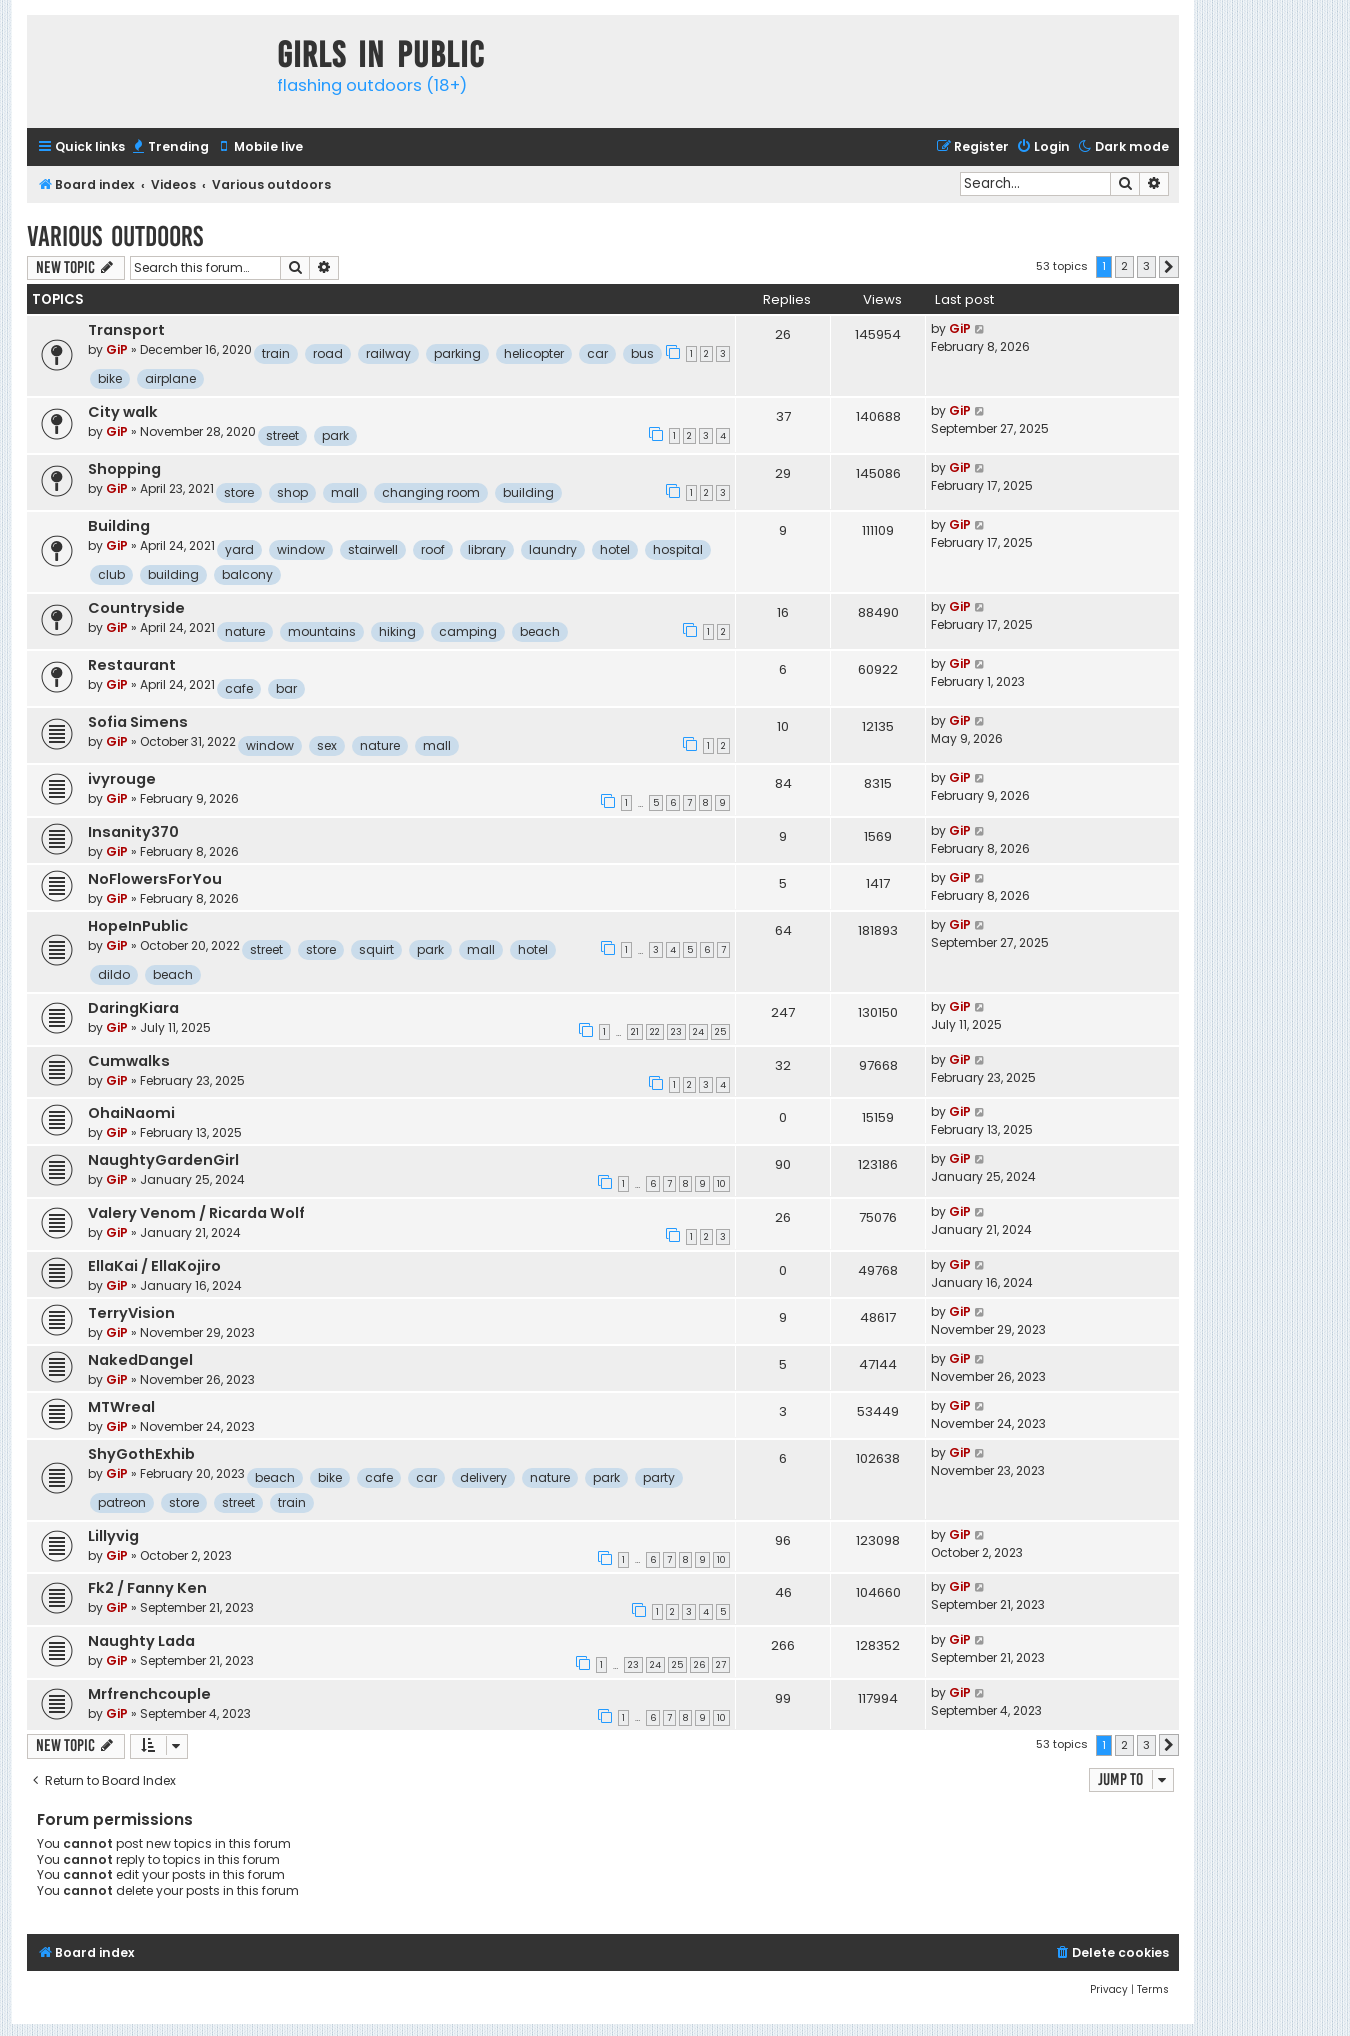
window (301, 549)
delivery (483, 1477)
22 (655, 1032)
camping (468, 631)
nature (245, 631)
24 (698, 1032)
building (528, 492)
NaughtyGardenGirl (163, 1160)
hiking (397, 631)
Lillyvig (113, 1536)
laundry (553, 549)
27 (721, 1665)
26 (699, 1665)
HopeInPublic (138, 926)
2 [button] (1124, 266)
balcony (247, 574)
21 (635, 1032)
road (328, 353)
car (597, 353)
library (487, 549)
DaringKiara (133, 1008)
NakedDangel (140, 1360)
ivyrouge (122, 779)
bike (110, 378)
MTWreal (121, 1407)
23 (676, 1032)
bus (642, 353)
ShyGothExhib (141, 1454)
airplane (170, 378)
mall (345, 492)
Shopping (124, 469)
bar (286, 688)
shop (292, 492)
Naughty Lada (141, 1641)
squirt (376, 949)
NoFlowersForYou (155, 879)
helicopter (534, 353)
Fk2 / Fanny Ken (147, 1588)
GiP (117, 349)
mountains (322, 631)
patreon (122, 1502)
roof (433, 549)
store (239, 492)
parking (457, 353)
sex (327, 745)
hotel (615, 549)
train (276, 353)
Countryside (136, 608)
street (282, 435)
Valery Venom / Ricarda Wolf (196, 1213)
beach (540, 631)
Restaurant (132, 665)
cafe (239, 688)
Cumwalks (129, 1061)
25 (720, 1032)
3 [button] (1146, 266)
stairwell (373, 549)
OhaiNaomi (131, 1113)
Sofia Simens (138, 722)
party (659, 1477)
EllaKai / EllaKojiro (154, 1266)
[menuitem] (169, 147)
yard (239, 549)
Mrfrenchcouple (149, 1694)
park (335, 435)
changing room (431, 492)
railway (388, 353)
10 (721, 1184)
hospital (678, 549)
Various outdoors (115, 236)
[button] (1169, 267)
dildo (114, 974)
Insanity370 (133, 832)
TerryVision (131, 1313)
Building (119, 526)
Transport (126, 330)
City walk (123, 412)
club (111, 574)
